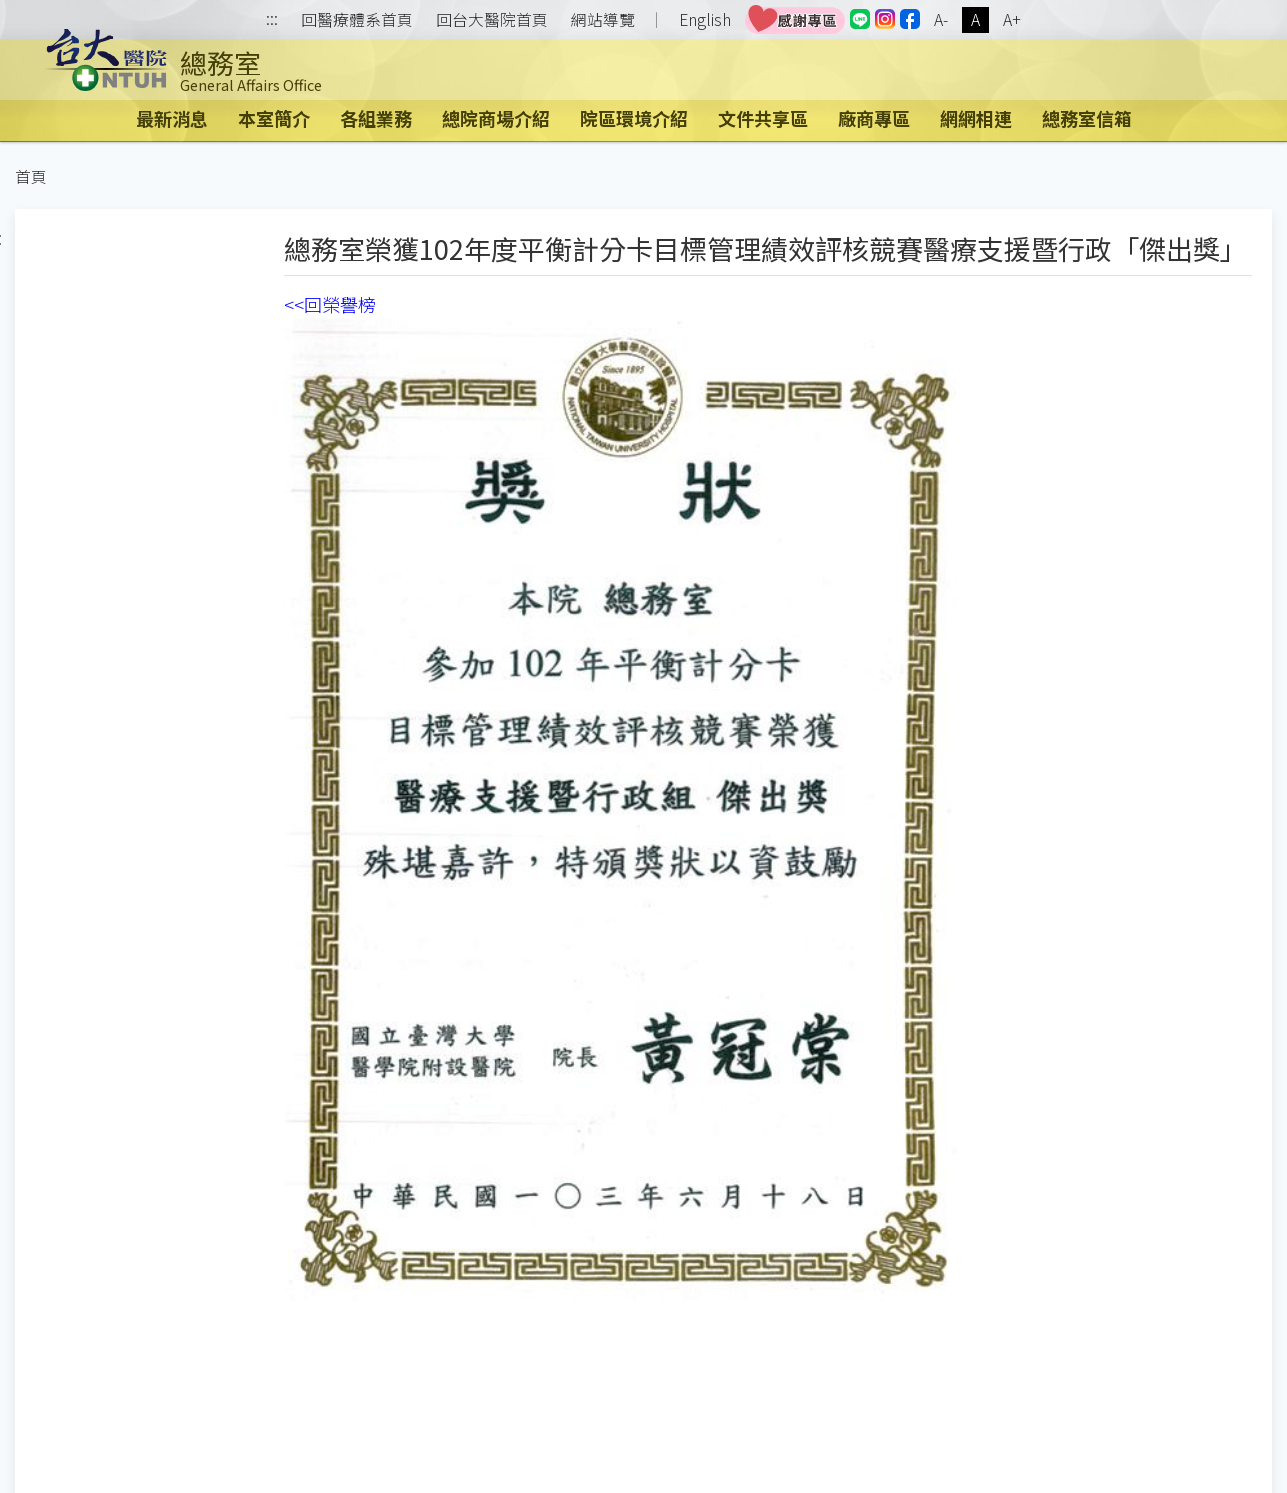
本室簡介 (274, 118)
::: (272, 20)
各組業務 (376, 118)
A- (941, 19)
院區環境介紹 (634, 118)
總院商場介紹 (496, 118)
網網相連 (976, 118)
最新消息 (172, 118)
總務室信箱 (1087, 118)
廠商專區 (874, 118)
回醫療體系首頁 (357, 20)
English (705, 19)
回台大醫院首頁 (492, 20)
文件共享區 (763, 118)
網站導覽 (603, 20)
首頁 (31, 176)
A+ (1012, 19)
